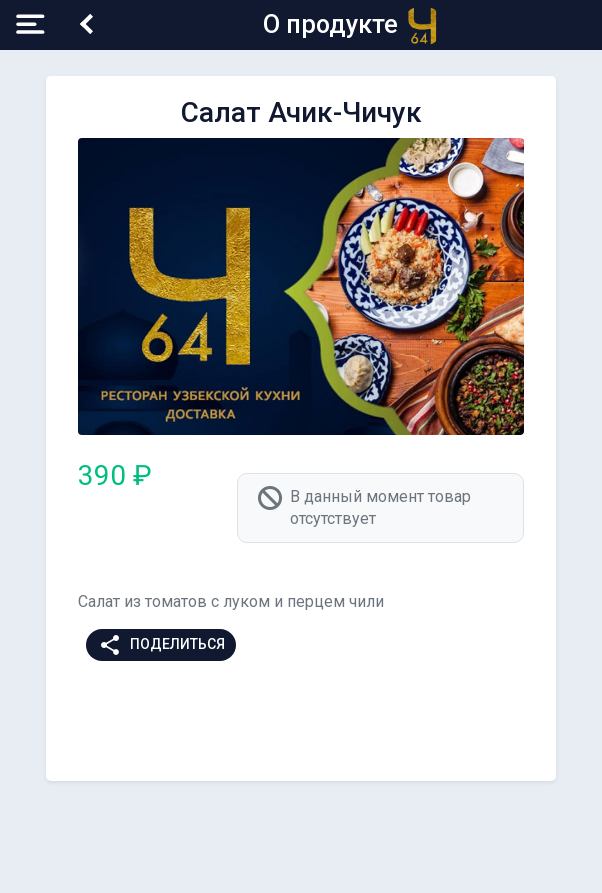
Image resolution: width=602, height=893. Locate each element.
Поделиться (161, 645)
